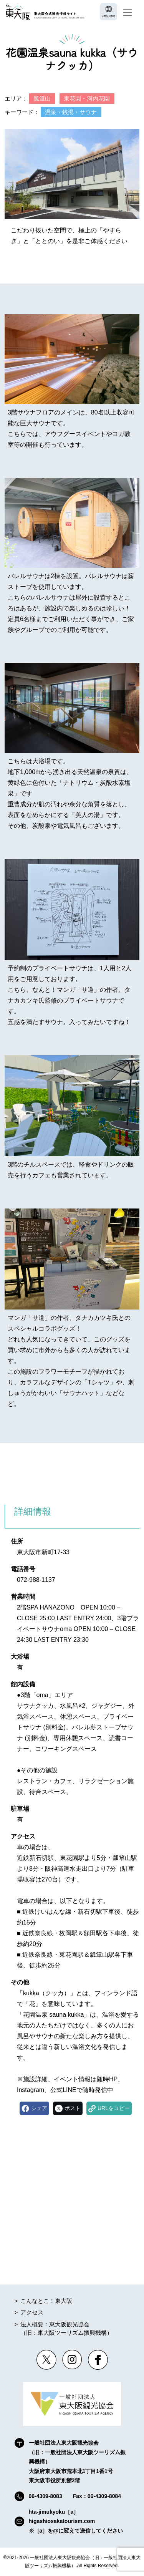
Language (109, 15)
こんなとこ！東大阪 (46, 2301)
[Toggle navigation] (127, 12)
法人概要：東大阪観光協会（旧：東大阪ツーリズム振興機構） (66, 2328)
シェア (39, 2108)
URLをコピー (114, 2108)
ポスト (73, 2108)
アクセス (31, 2312)
